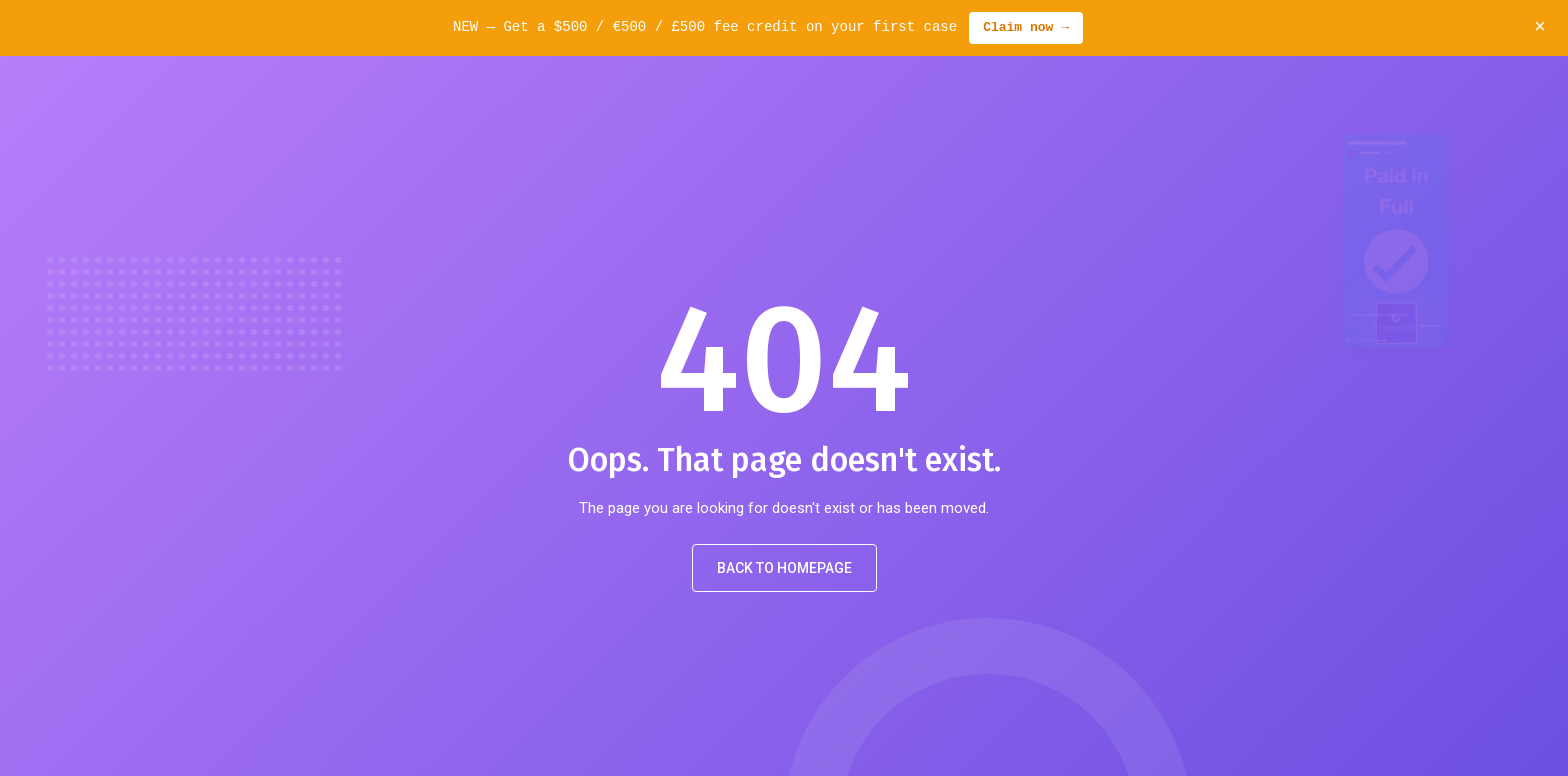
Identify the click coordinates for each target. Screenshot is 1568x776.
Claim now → (1026, 28)
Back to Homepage (784, 568)
